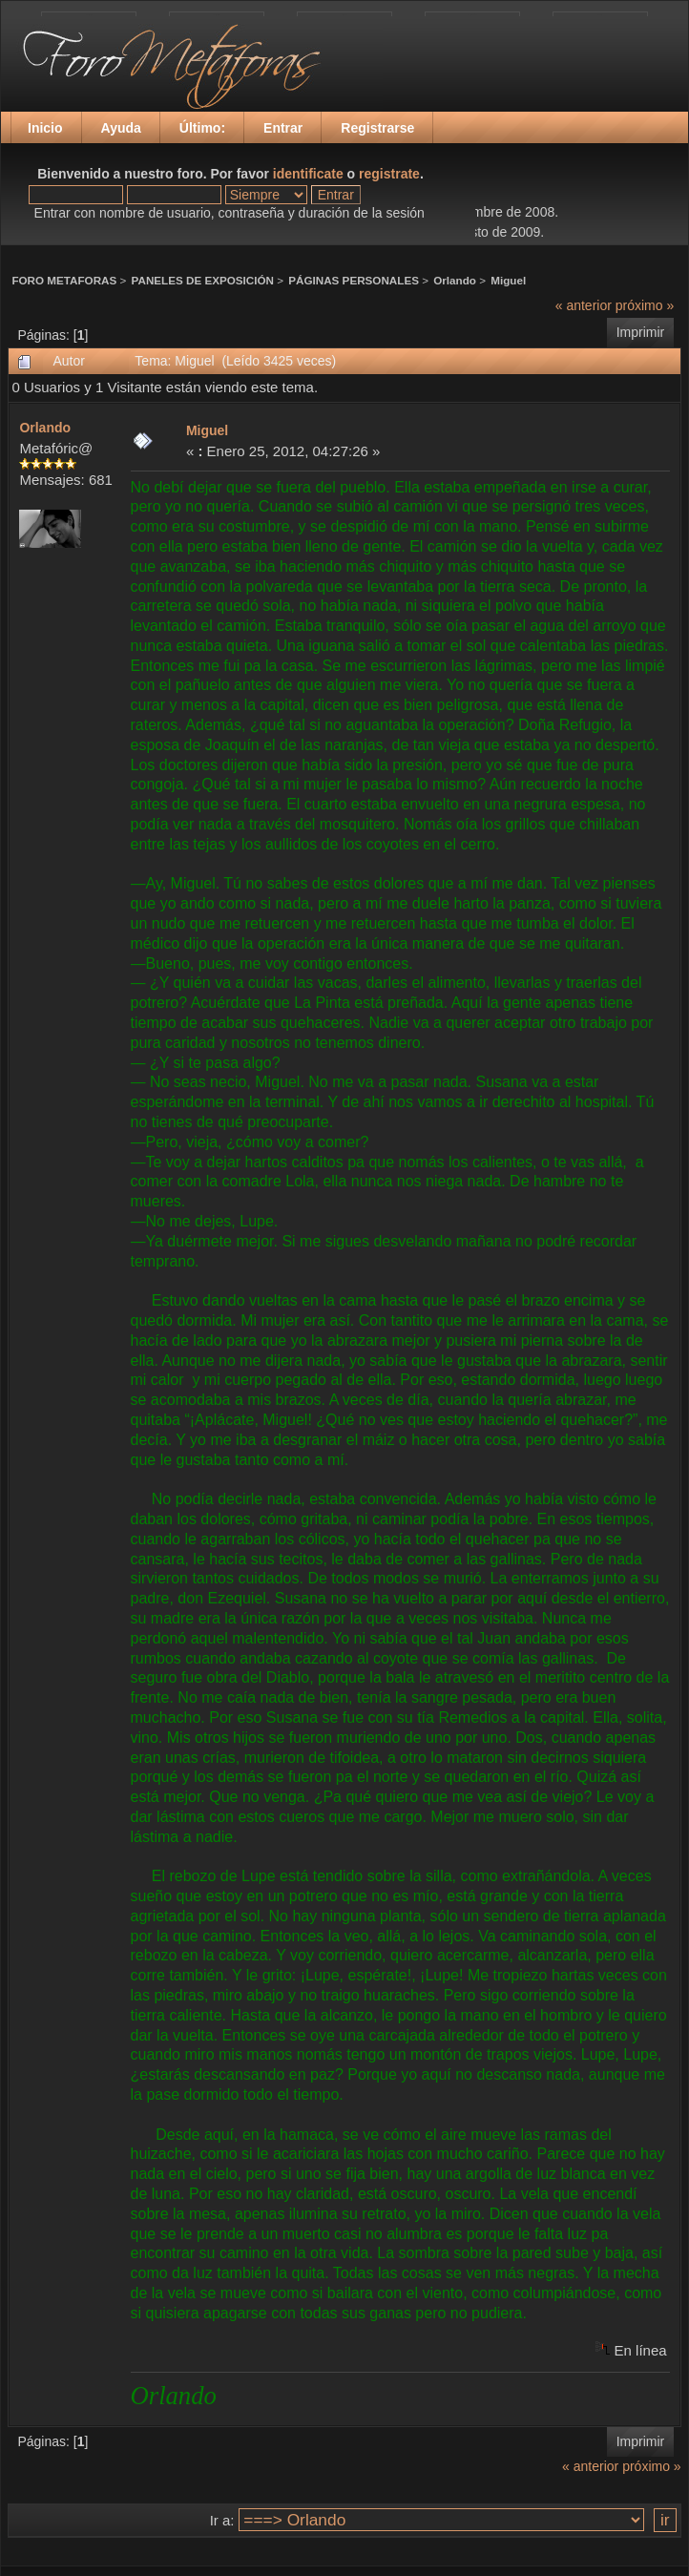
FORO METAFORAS (63, 280)
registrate (389, 173)
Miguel (508, 280)
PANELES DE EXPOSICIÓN (203, 280)
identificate (308, 173)
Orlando (454, 280)
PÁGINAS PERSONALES (353, 280)
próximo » (645, 305)
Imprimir (640, 332)
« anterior (583, 305)
